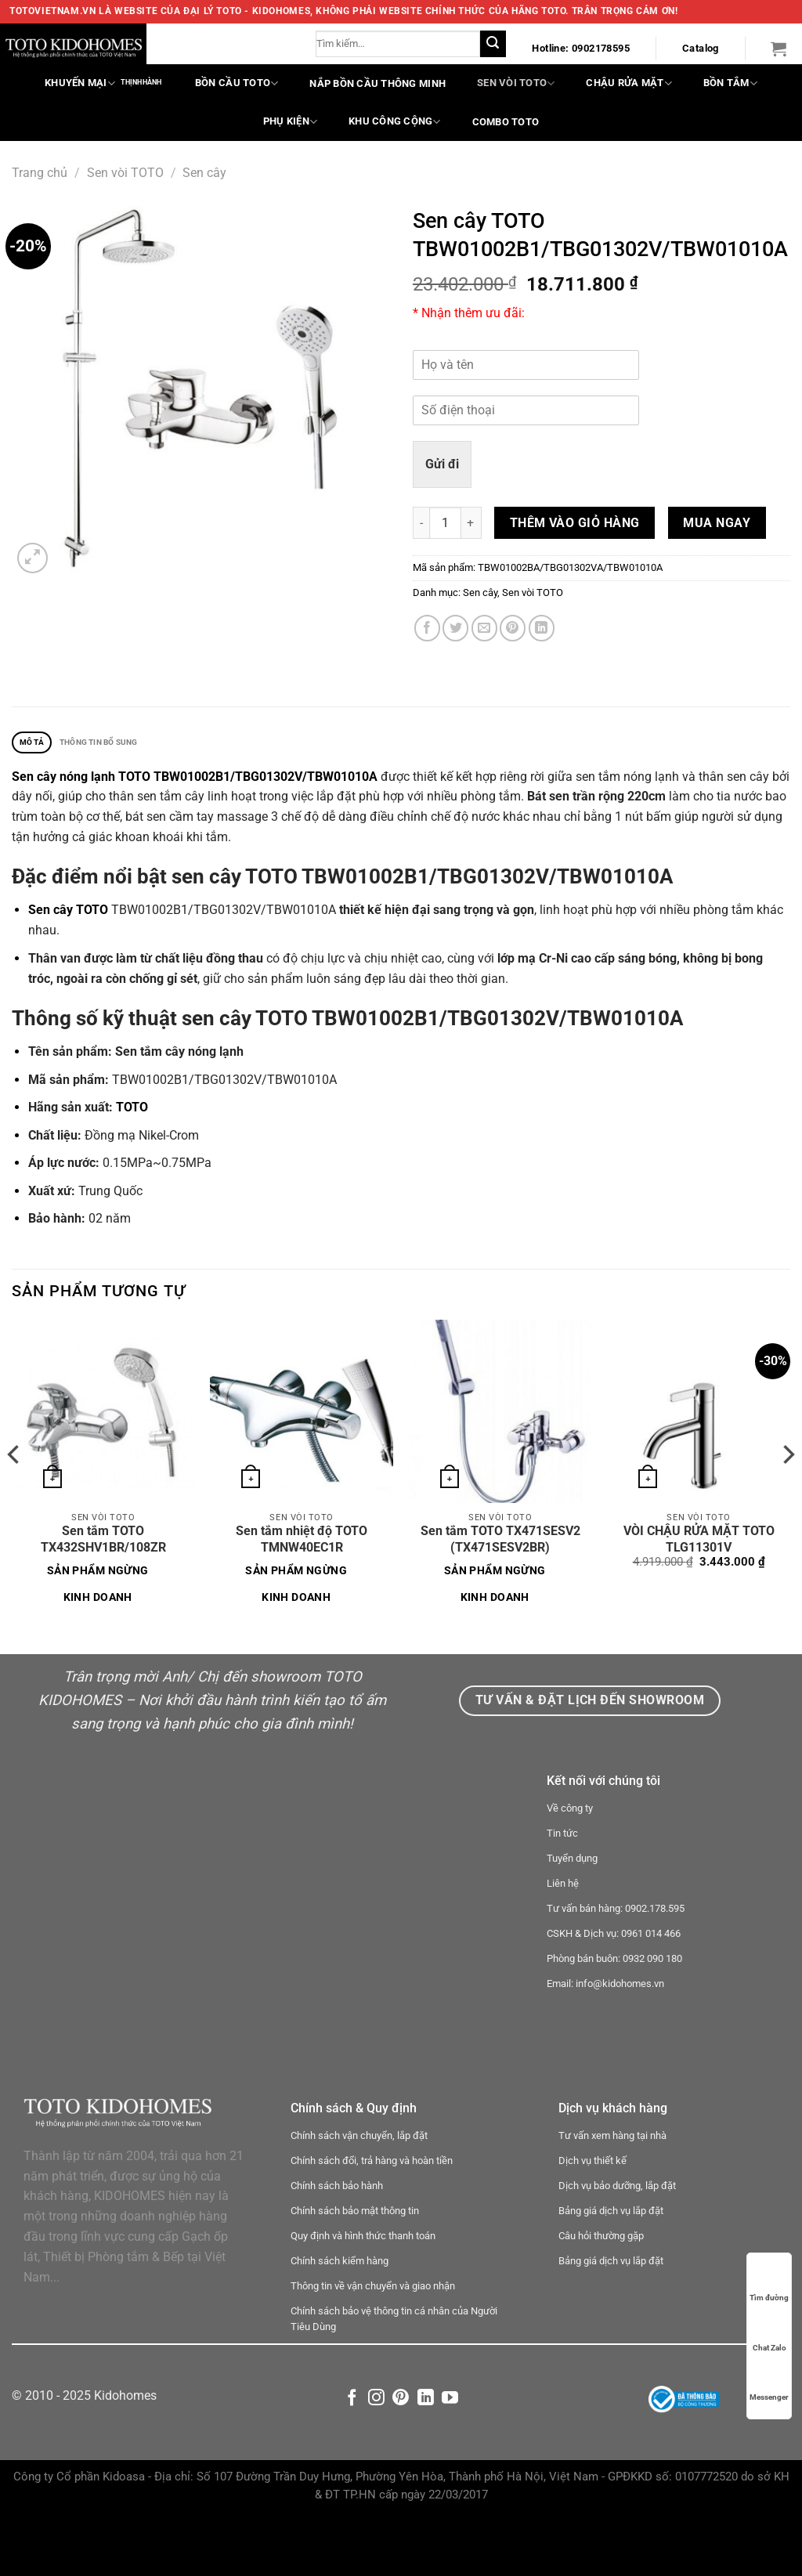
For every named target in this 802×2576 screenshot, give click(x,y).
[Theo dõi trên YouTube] (450, 2459)
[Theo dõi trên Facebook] (352, 2459)
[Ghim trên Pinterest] (513, 628)
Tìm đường (769, 2282)
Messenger (769, 2382)
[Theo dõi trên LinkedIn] (425, 2459)
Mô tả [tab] (37, 744)
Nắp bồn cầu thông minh (377, 83)
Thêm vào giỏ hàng (575, 522)
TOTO (132, 1111)
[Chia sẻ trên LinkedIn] (542, 628)
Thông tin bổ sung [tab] (122, 744)
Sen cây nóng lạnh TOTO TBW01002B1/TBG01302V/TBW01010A (195, 780)
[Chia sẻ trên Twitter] (455, 628)
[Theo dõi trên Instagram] (376, 2459)
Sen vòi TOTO (516, 83)
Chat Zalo (769, 2333)
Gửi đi (442, 464)
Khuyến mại (80, 83)
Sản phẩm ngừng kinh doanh (98, 1588)
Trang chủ (39, 172)
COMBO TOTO (506, 122)
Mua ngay (716, 522)
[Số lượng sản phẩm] (445, 523)
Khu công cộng (395, 121)
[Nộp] (493, 44)
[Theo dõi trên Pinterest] (400, 2459)
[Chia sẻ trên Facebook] (427, 628)
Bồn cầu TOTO (236, 83)
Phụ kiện (290, 121)
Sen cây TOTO (68, 914)
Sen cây (204, 172)
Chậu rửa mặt (628, 83)
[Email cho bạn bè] (484, 628)
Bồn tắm (730, 83)
